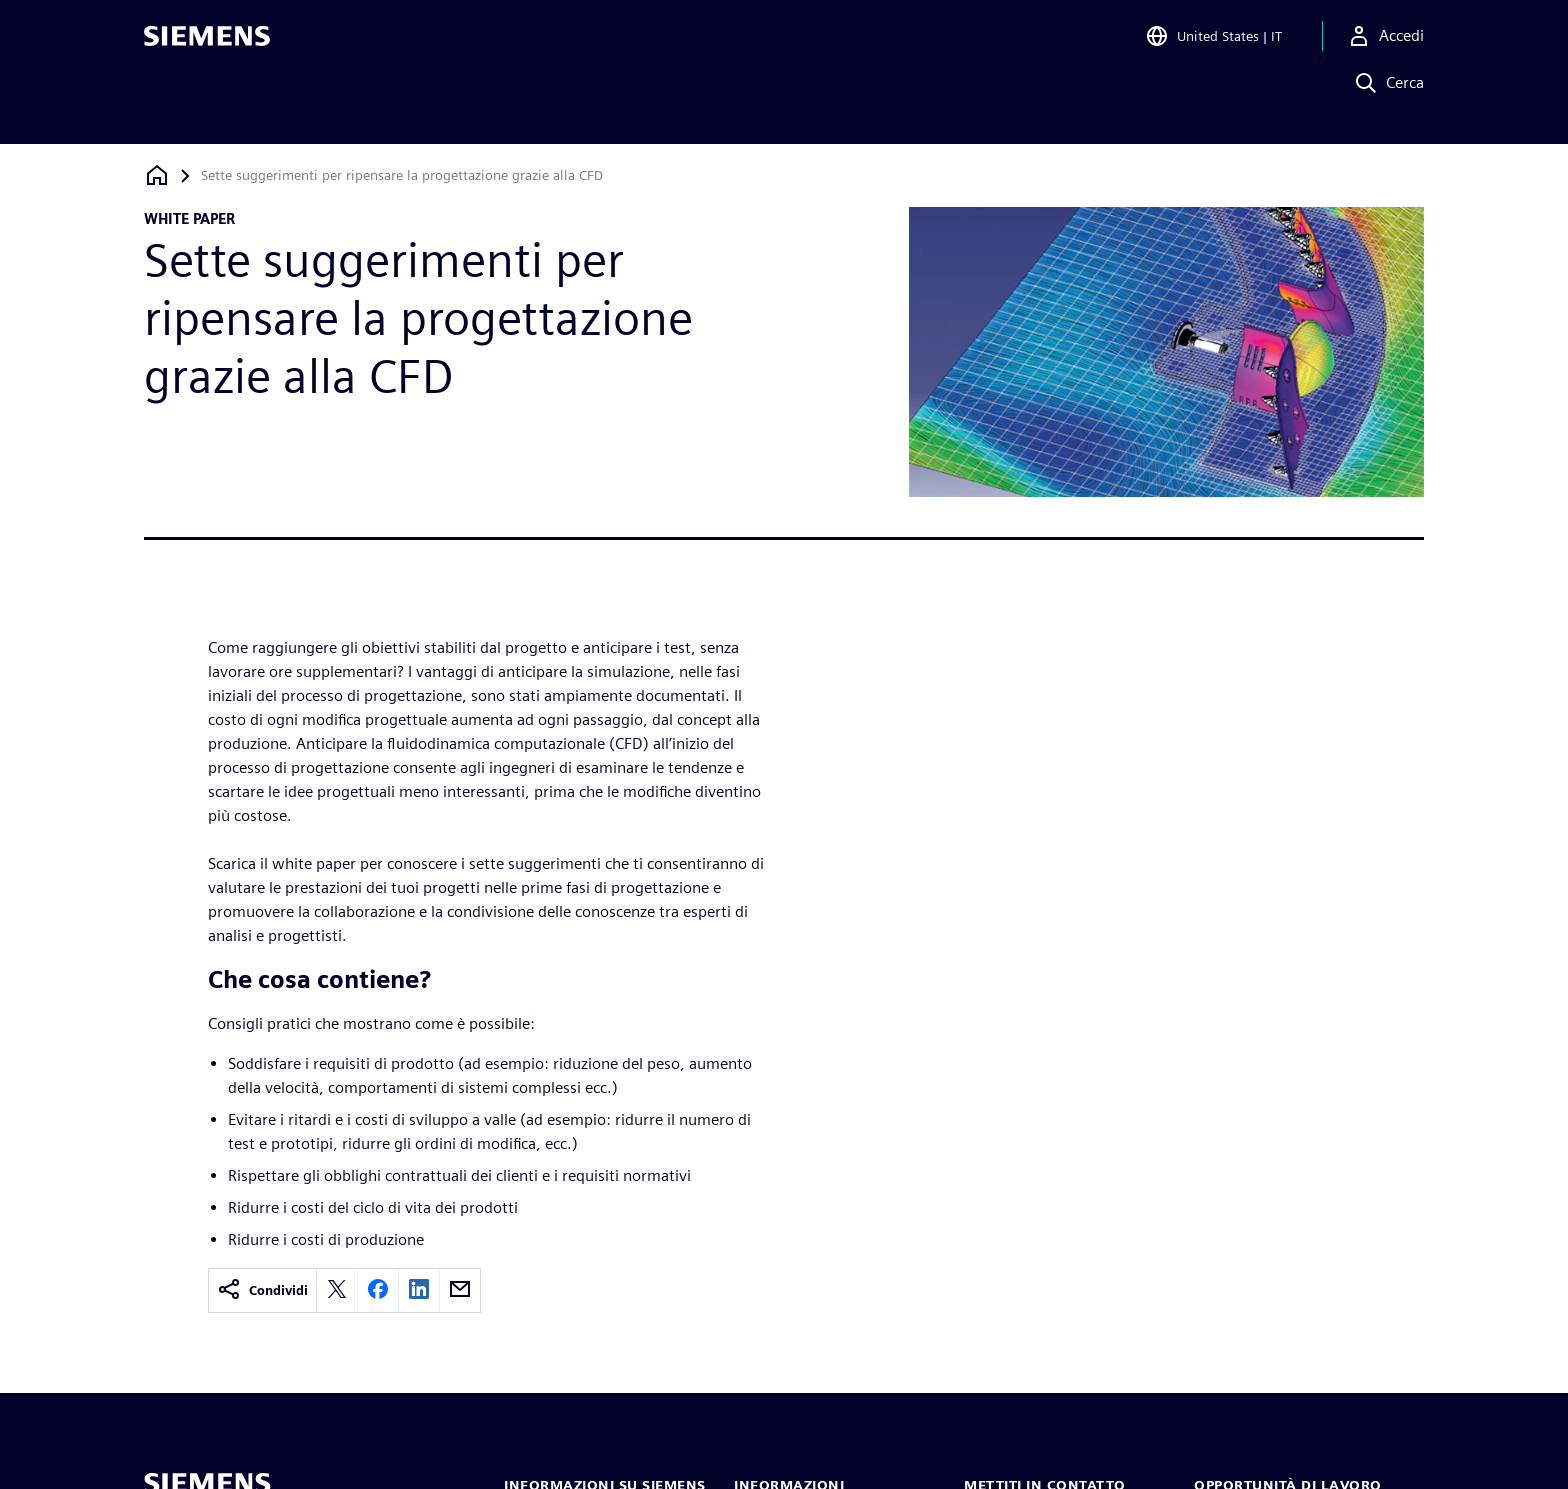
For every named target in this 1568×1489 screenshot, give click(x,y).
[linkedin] (419, 1290)
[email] (460, 1290)
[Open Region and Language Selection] (1213, 44)
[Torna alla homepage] (157, 175)
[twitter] (337, 1290)
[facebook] (378, 1290)
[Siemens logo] (207, 44)
